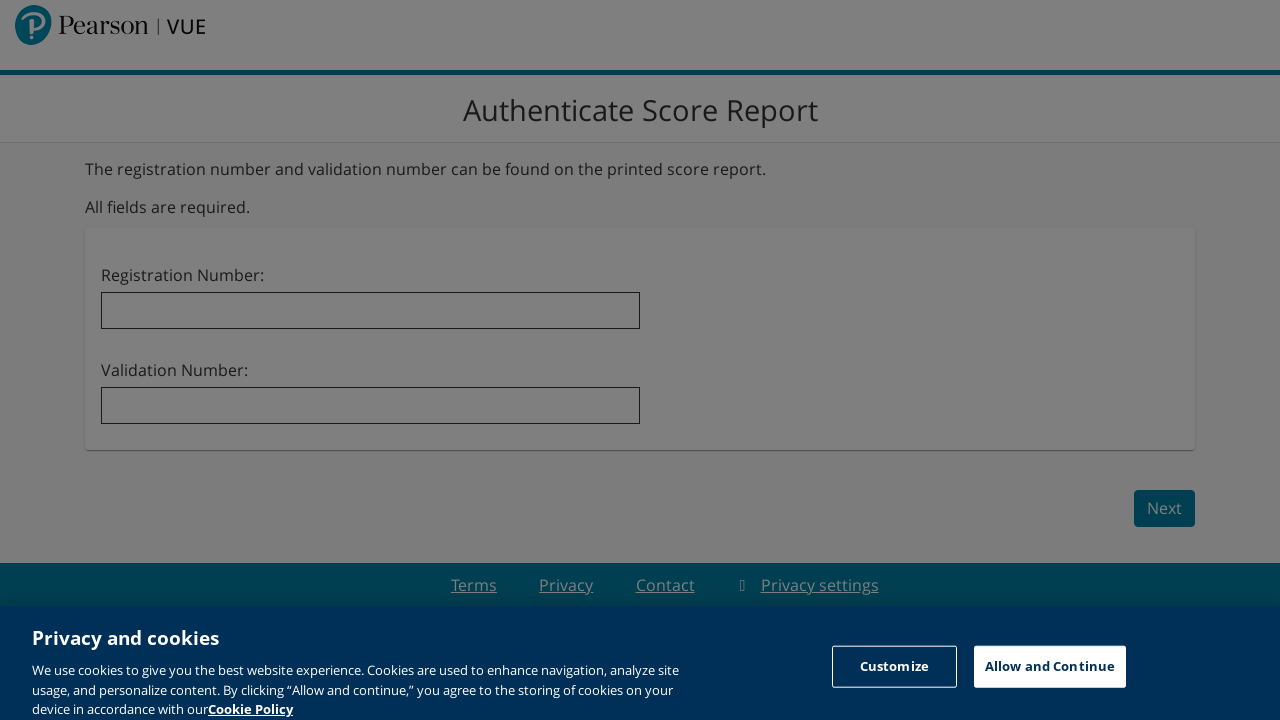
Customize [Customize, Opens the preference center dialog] (894, 671)
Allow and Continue (1050, 671)
